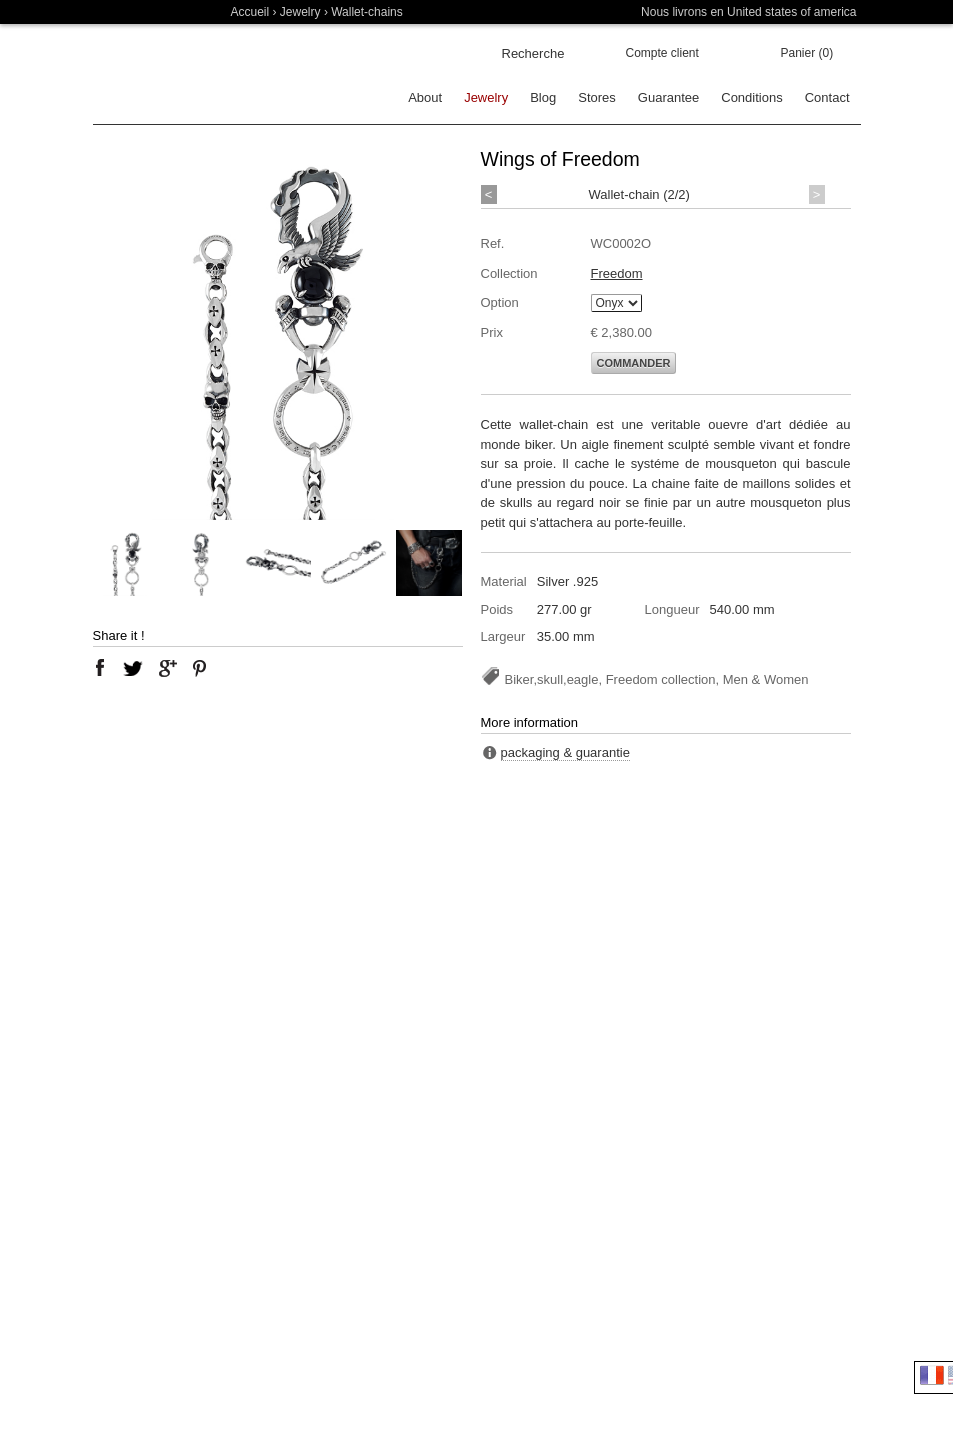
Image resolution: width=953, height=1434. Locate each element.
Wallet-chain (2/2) (639, 194)
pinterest (200, 668)
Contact (827, 97)
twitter (133, 668)
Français (932, 1375)
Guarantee (668, 97)
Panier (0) (807, 53)
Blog (543, 97)
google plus (167, 668)
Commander (634, 363)
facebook (100, 668)
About (425, 97)
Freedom (617, 273)
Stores (597, 97)
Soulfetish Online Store (163, 74)
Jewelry (300, 12)
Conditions (751, 97)
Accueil (250, 12)
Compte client (662, 53)
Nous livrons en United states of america (748, 12)
